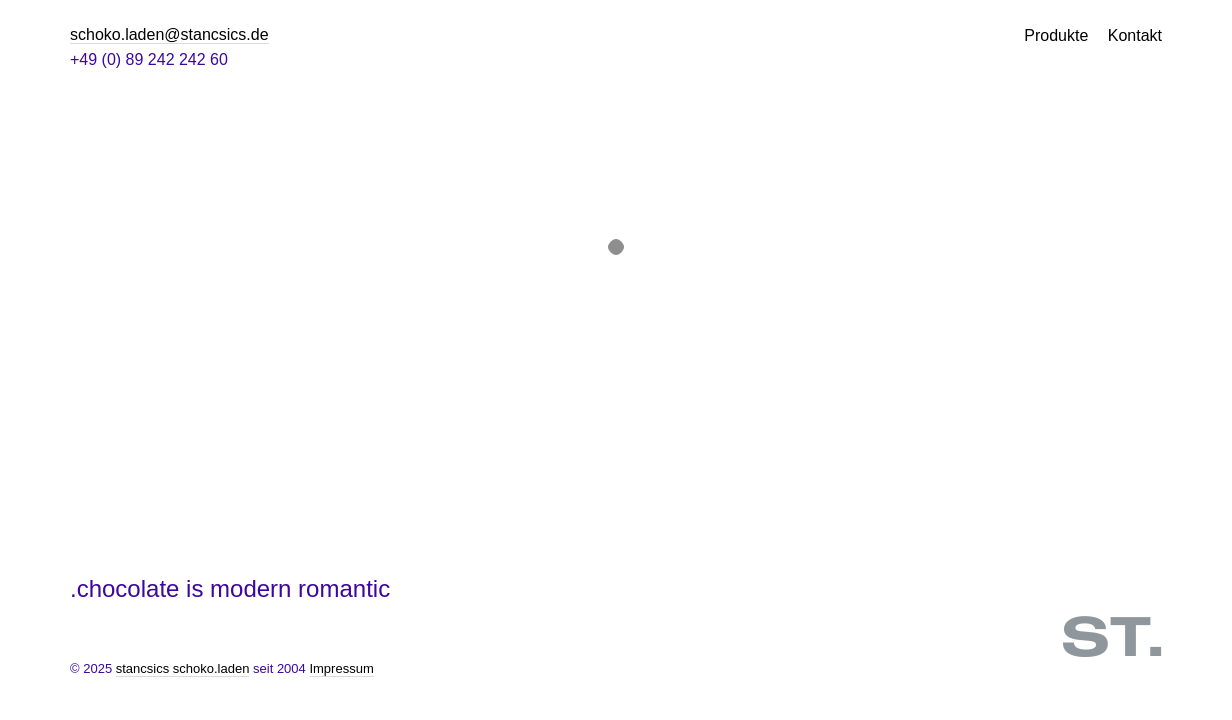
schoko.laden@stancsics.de (169, 34)
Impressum (341, 668)
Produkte (1056, 35)
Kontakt (1135, 35)
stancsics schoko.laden (183, 668)
